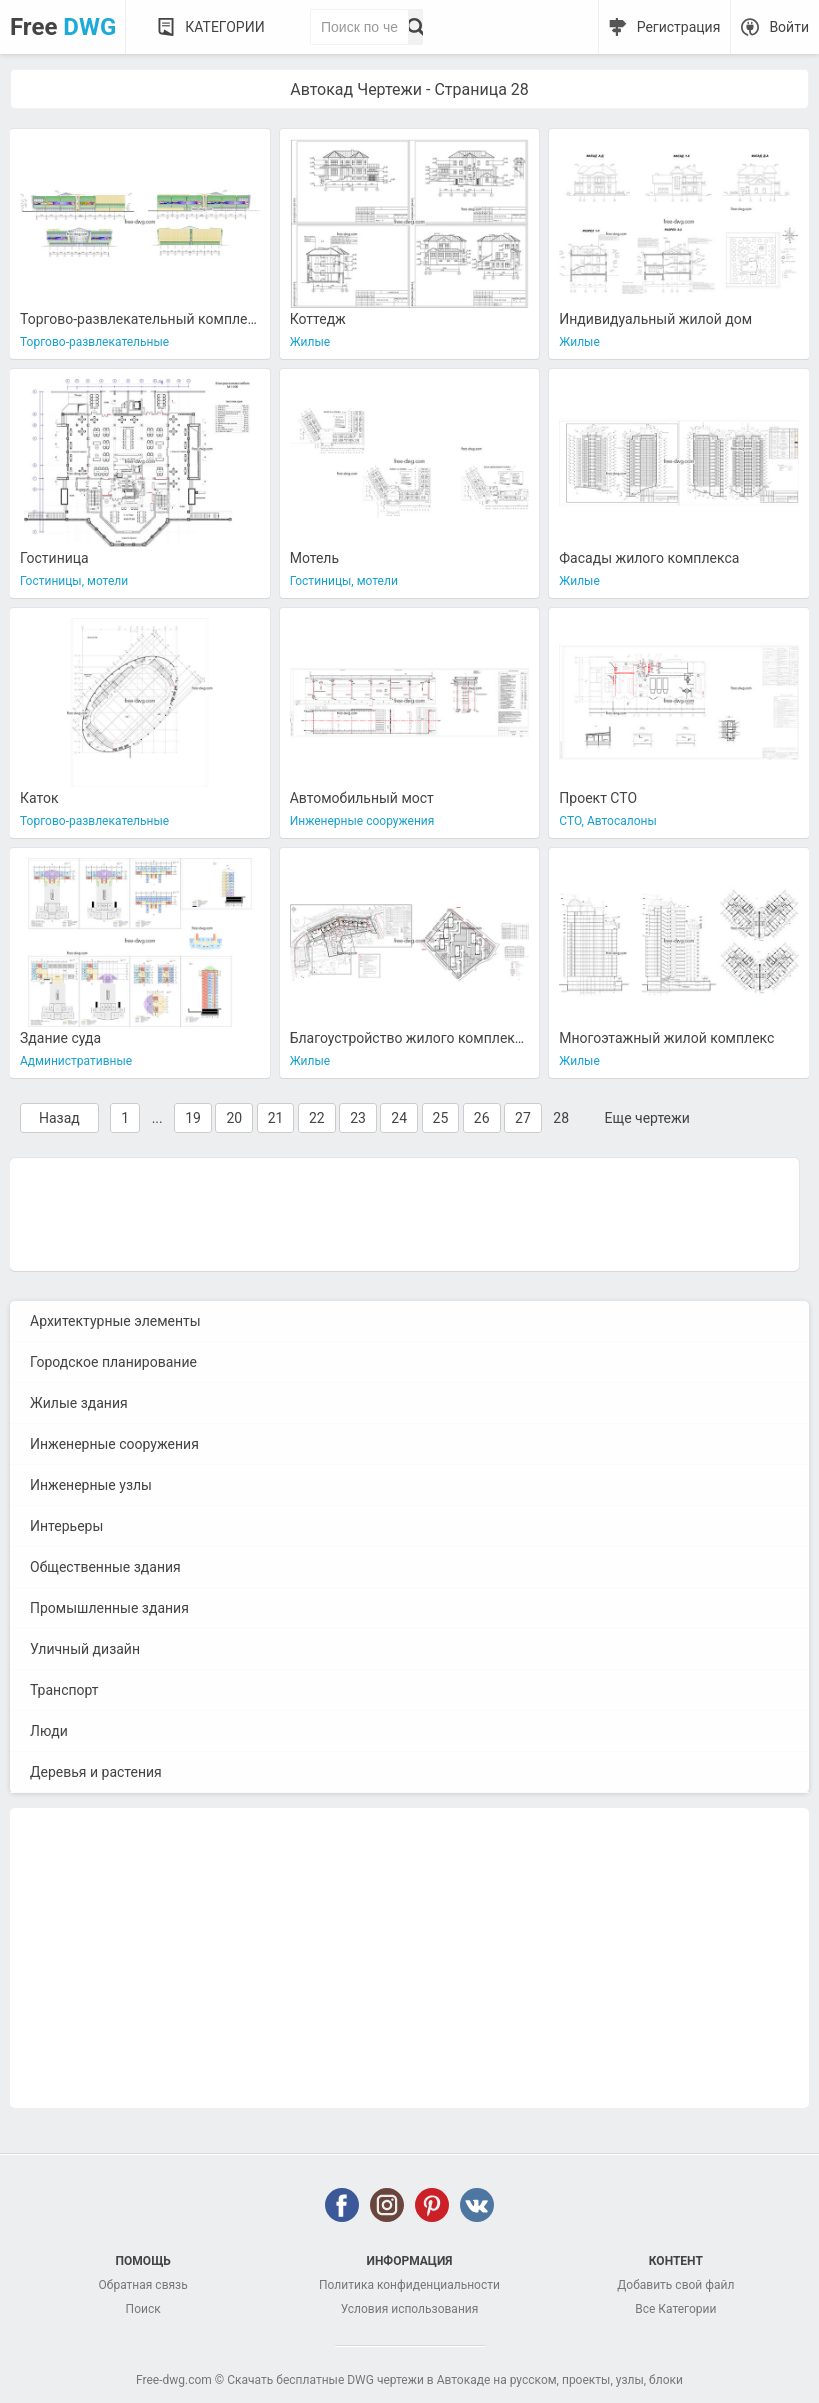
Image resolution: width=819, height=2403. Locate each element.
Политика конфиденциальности (409, 2285)
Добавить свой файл (675, 2285)
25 (441, 1118)
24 (399, 1118)
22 (317, 1118)
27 (523, 1118)
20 (234, 1118)
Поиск (143, 2309)
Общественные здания (105, 1567)
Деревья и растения (96, 1772)
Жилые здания (79, 1403)
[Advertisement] (404, 1213)
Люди (49, 1731)
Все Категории (675, 2309)
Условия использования (410, 2309)
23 (358, 1118)
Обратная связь (143, 2285)
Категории (224, 27)
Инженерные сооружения (114, 1444)
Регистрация (679, 27)
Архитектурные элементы (115, 1321)
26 (482, 1118)
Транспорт (64, 1690)
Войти (789, 27)
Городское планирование (113, 1362)
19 (193, 1118)
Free (63, 27)
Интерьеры (66, 1526)
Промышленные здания (109, 1608)
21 (276, 1118)
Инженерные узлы (91, 1485)
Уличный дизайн (85, 1649)
